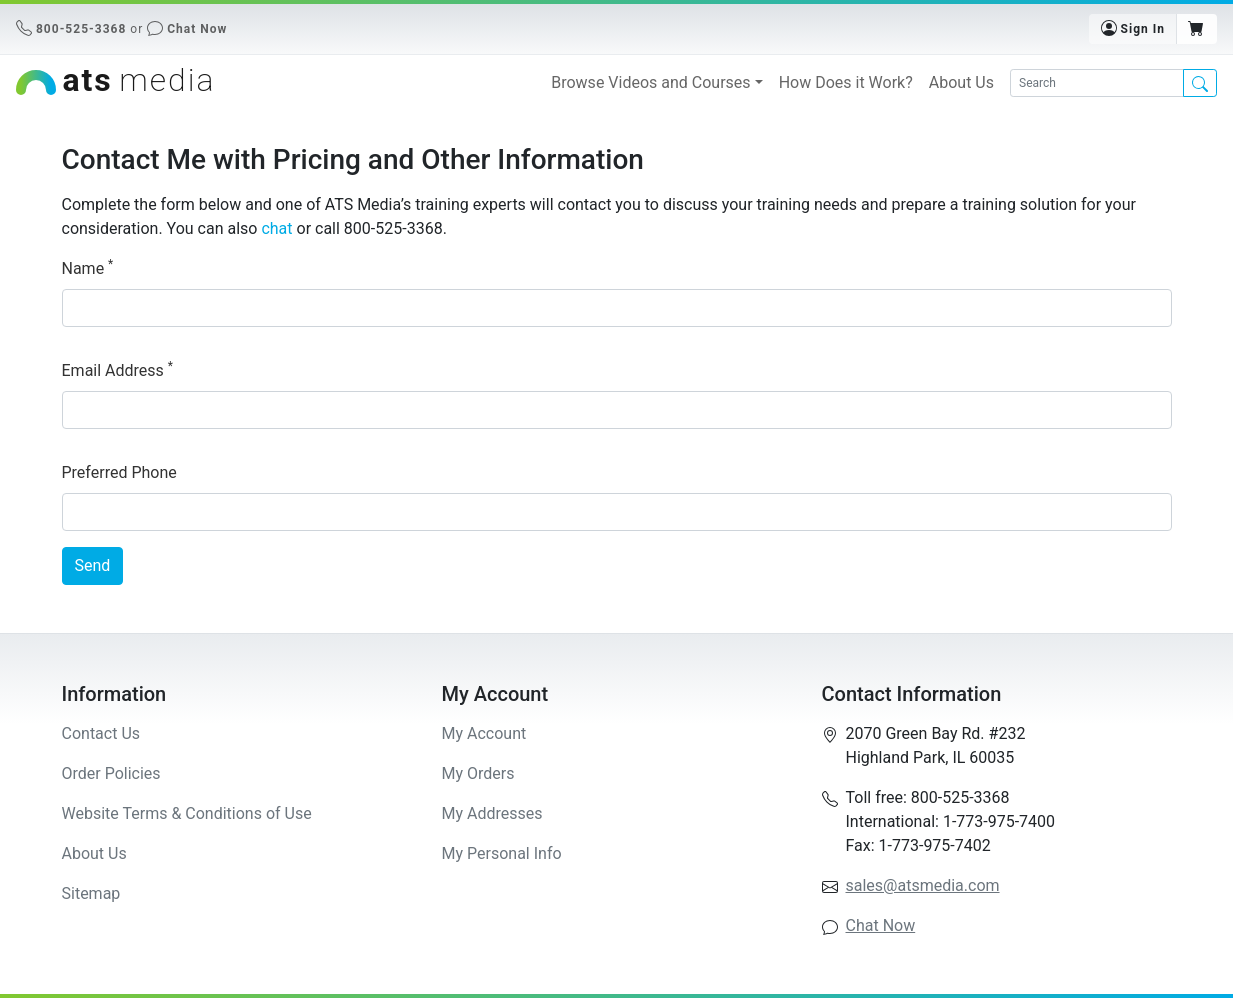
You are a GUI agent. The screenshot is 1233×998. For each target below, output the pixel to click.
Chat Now (197, 29)
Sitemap (91, 893)
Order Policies (111, 773)
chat (276, 228)
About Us (961, 82)
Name (88, 267)
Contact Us (101, 733)
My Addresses (492, 813)
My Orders (478, 773)
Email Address (117, 369)
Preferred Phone (119, 472)
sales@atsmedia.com (923, 885)
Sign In (1133, 28)
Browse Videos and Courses (650, 82)
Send (93, 565)
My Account (484, 733)
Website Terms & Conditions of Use (187, 813)
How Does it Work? (846, 82)
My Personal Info (502, 853)
